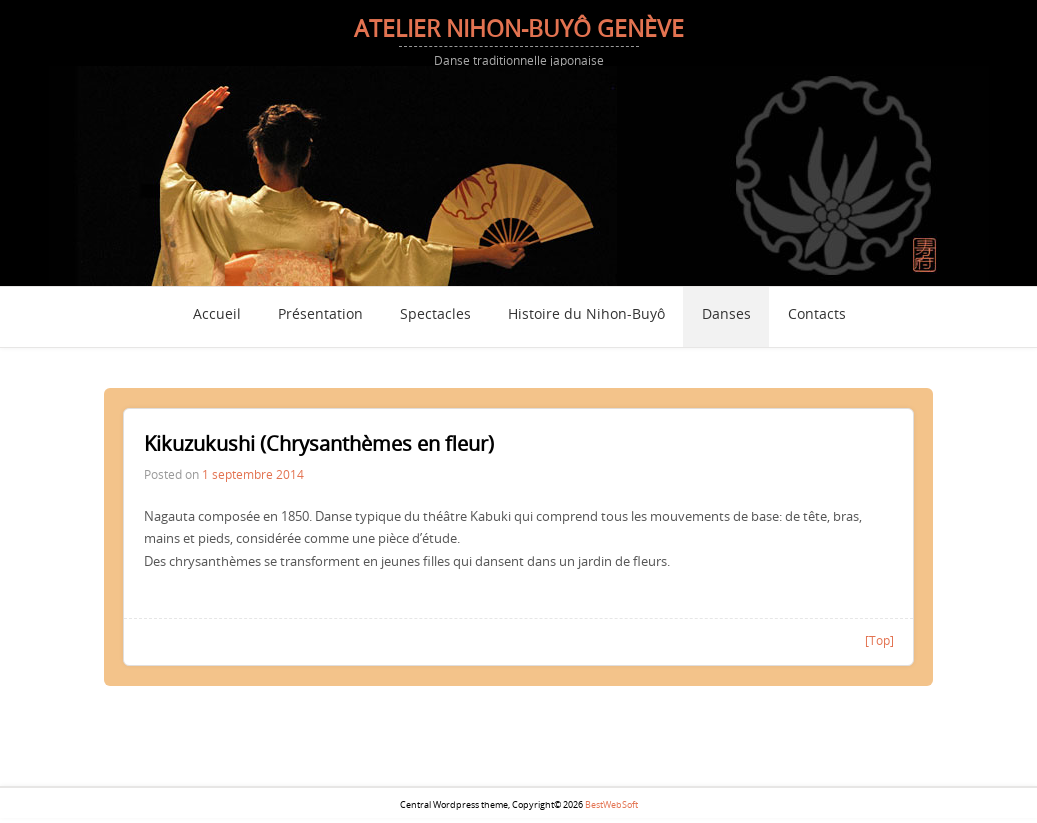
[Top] (879, 640)
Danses (726, 315)
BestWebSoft (611, 805)
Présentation (320, 315)
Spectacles (435, 315)
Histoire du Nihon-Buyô (586, 315)
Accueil (217, 315)
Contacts (817, 315)
